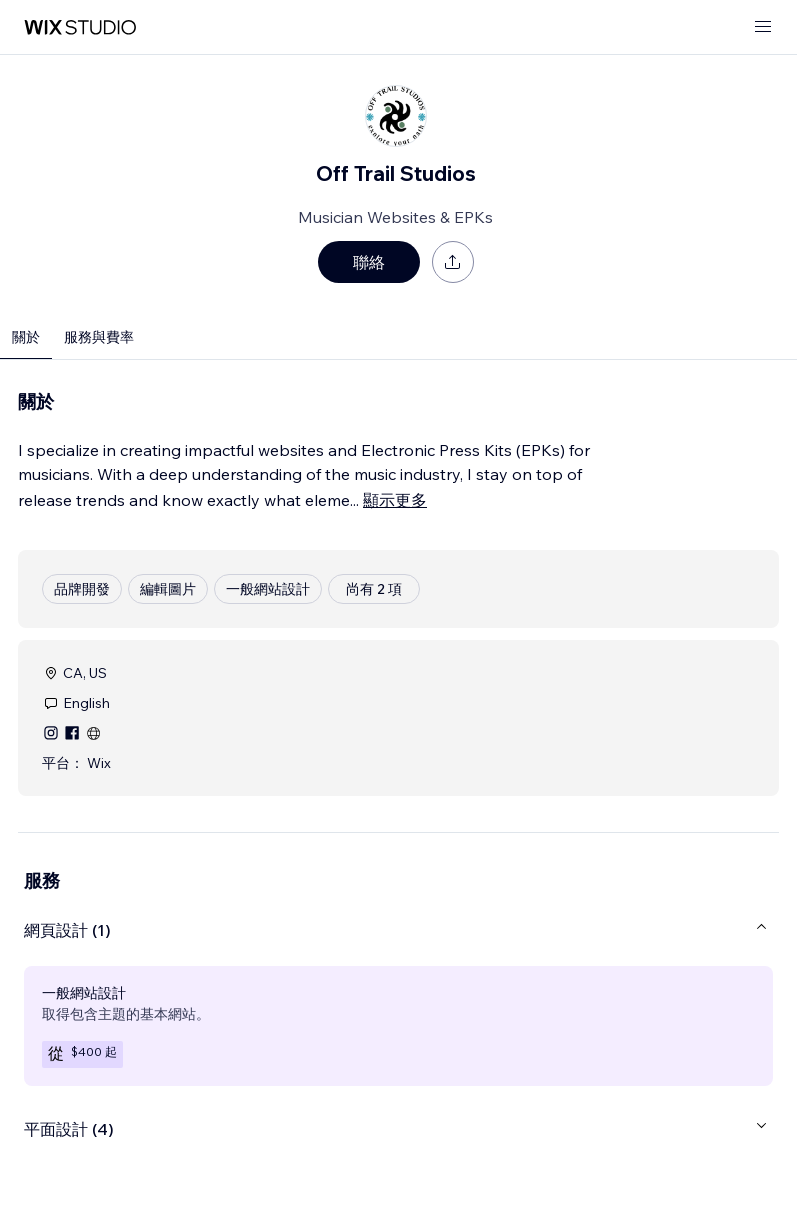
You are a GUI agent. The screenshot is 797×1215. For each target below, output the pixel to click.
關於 (26, 337)
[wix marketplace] (80, 27)
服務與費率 (99, 337)
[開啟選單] (763, 27)
